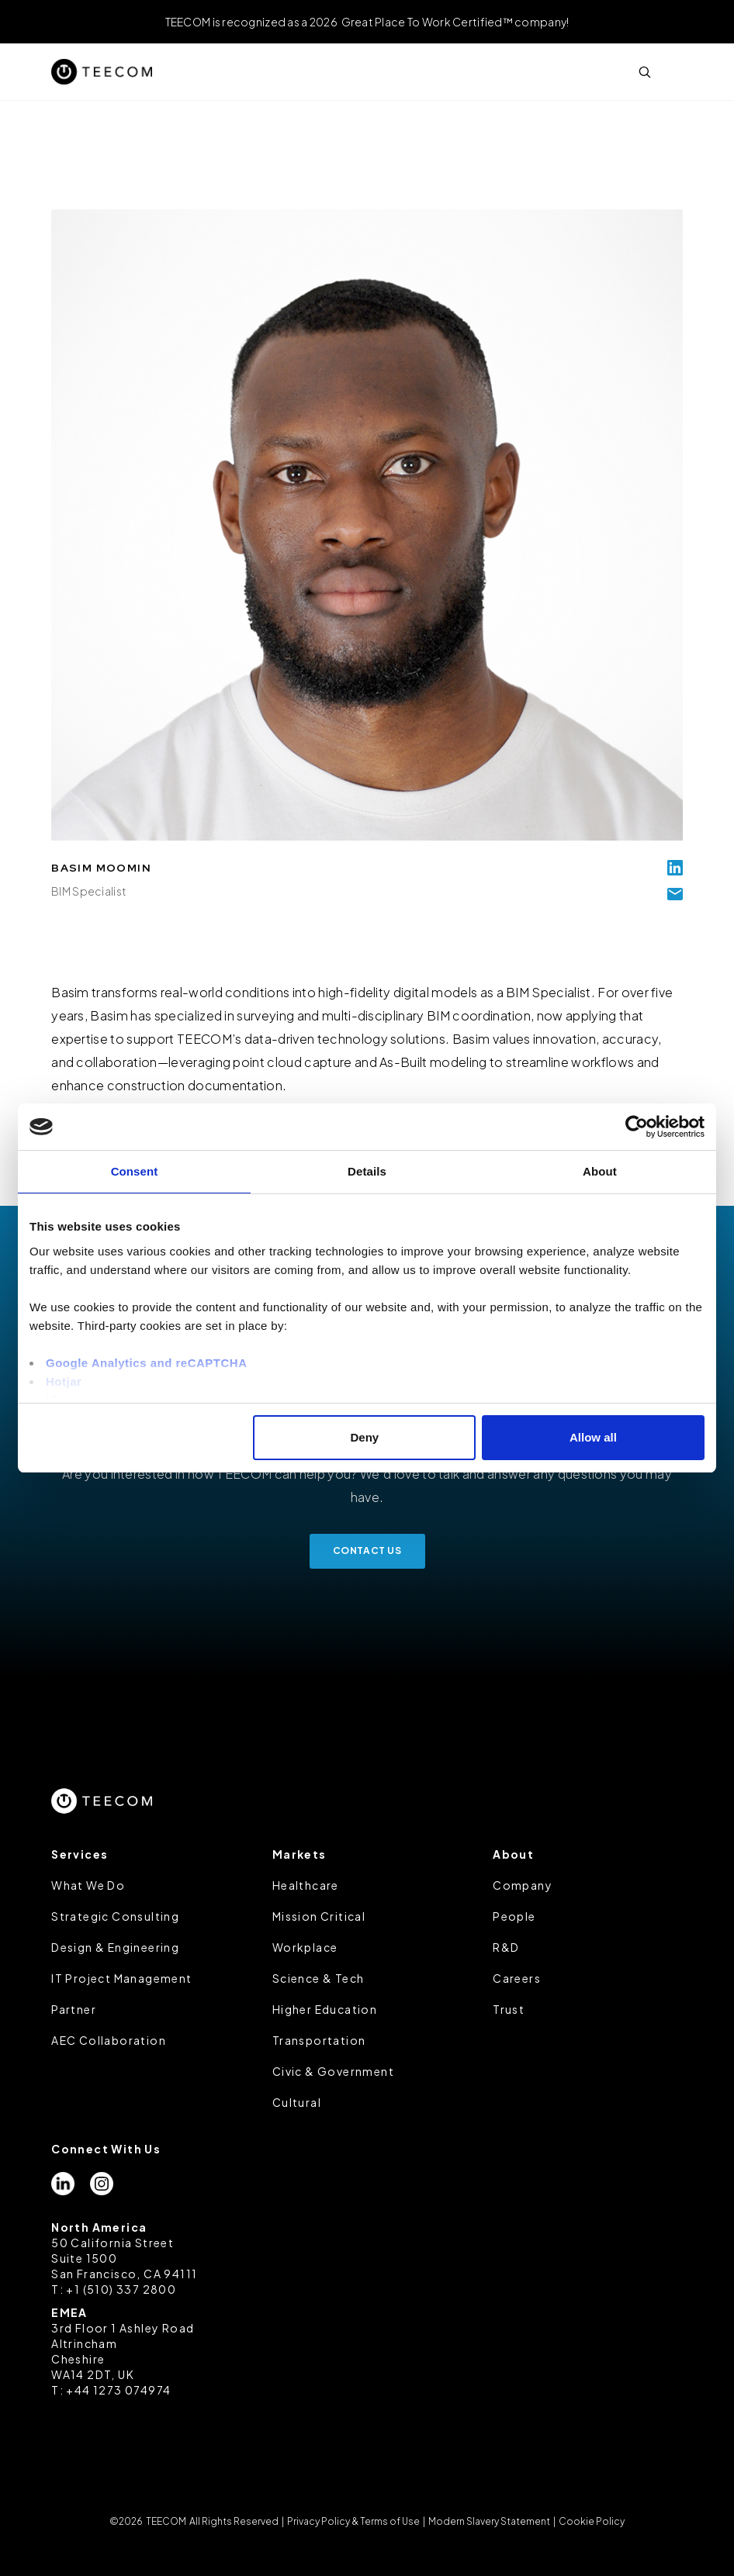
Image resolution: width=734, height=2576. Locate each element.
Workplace (305, 1947)
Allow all (593, 1437)
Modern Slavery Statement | (492, 2521)
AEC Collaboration (108, 2040)
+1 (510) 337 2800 (121, 2289)
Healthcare (305, 1885)
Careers (517, 1978)
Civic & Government (333, 2071)
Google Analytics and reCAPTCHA (146, 1362)
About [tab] (600, 1171)
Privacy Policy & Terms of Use (353, 2521)
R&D (506, 1947)
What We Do (88, 1885)
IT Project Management (121, 1978)
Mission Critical (318, 1916)
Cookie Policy (591, 2521)
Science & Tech (318, 1978)
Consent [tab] (134, 1171)
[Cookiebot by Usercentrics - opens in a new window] (637, 1126)
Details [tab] (367, 1171)
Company (522, 1885)
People (514, 1916)
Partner (73, 2009)
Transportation (319, 2040)
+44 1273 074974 (118, 2390)
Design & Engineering (115, 1947)
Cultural (296, 2102)
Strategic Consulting (115, 1916)
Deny (365, 1437)
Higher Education (324, 2009)
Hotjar (63, 1381)
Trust (509, 2009)
